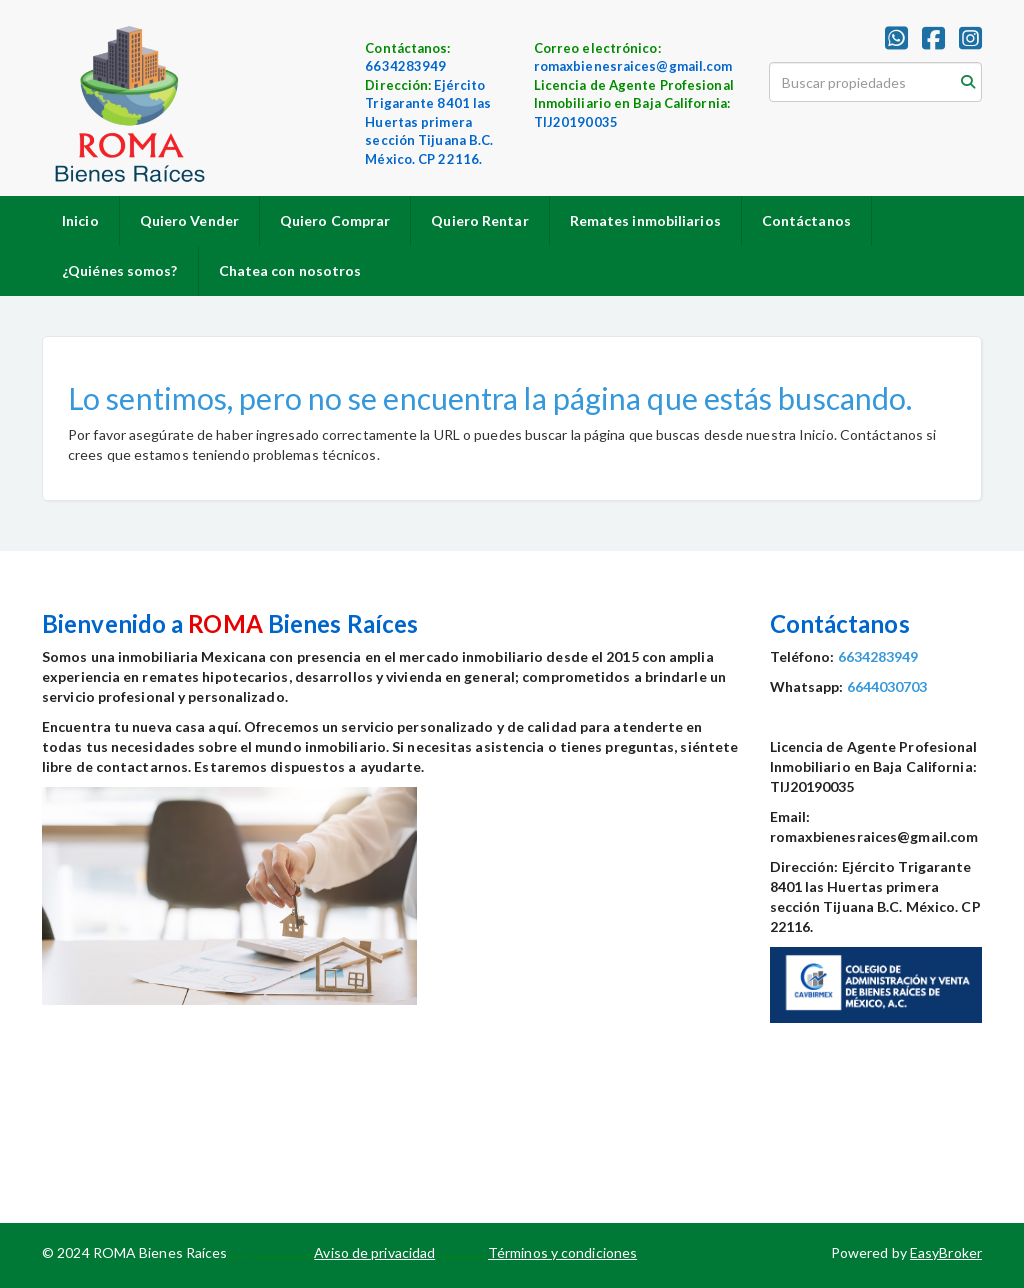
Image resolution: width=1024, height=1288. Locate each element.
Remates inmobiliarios (645, 220)
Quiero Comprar (335, 220)
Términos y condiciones (562, 1252)
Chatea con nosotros (290, 270)
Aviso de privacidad (374, 1252)
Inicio (80, 220)
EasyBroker (946, 1252)
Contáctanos (806, 220)
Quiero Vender (189, 220)
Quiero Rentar (479, 220)
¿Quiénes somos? (120, 270)
